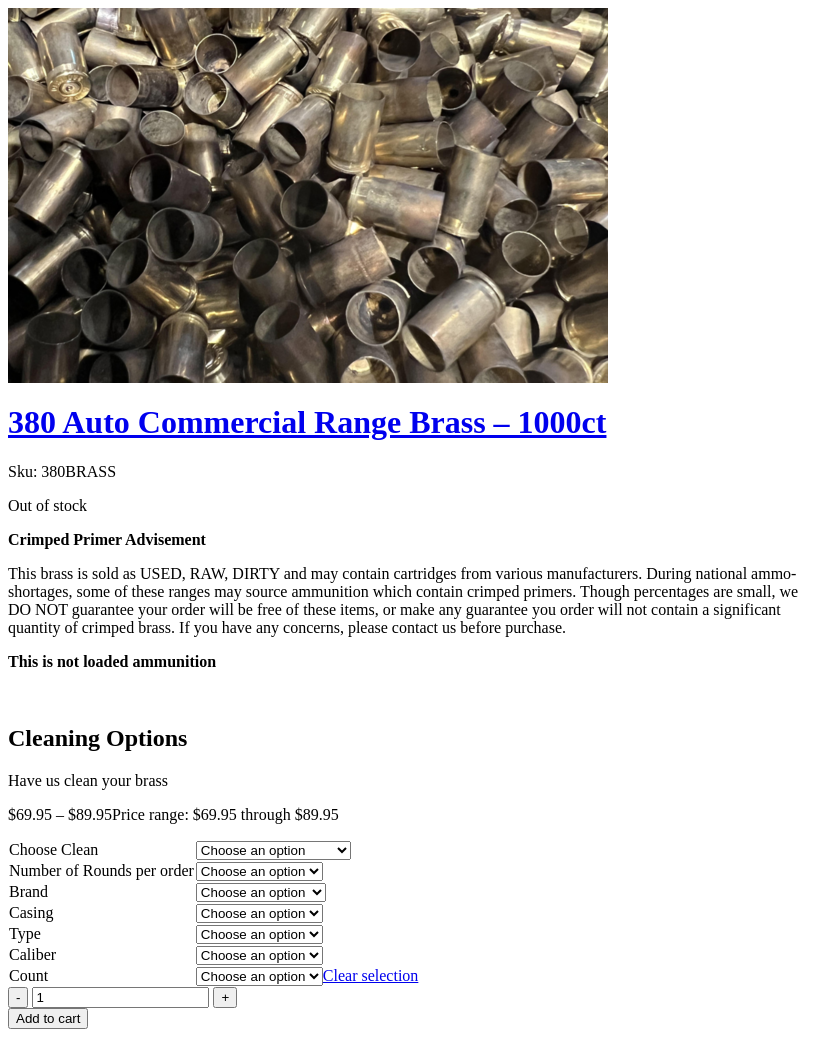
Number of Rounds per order (101, 870)
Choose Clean (53, 849)
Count (28, 975)
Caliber (32, 954)
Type (25, 933)
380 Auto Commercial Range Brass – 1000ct (307, 422)
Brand (28, 891)
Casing (31, 912)
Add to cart (48, 1018)
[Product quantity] (120, 997)
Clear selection (371, 975)
